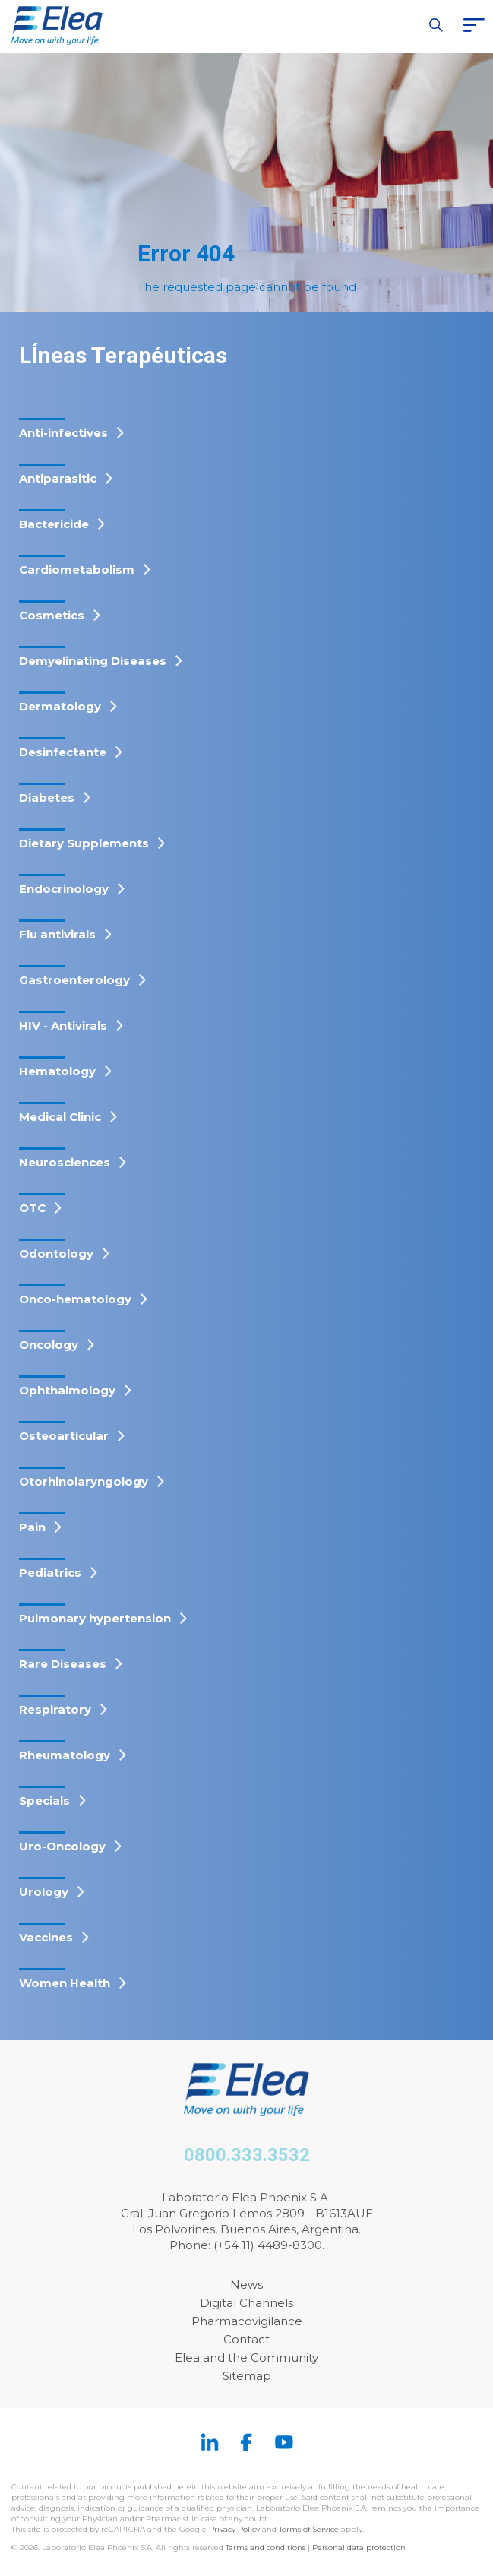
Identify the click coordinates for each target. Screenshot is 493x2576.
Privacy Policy (234, 2529)
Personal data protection (359, 2547)
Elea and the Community (246, 2357)
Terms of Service (309, 2529)
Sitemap (247, 2376)
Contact (246, 2339)
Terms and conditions (265, 2547)
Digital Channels (246, 2303)
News (246, 2284)
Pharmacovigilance (246, 2321)
